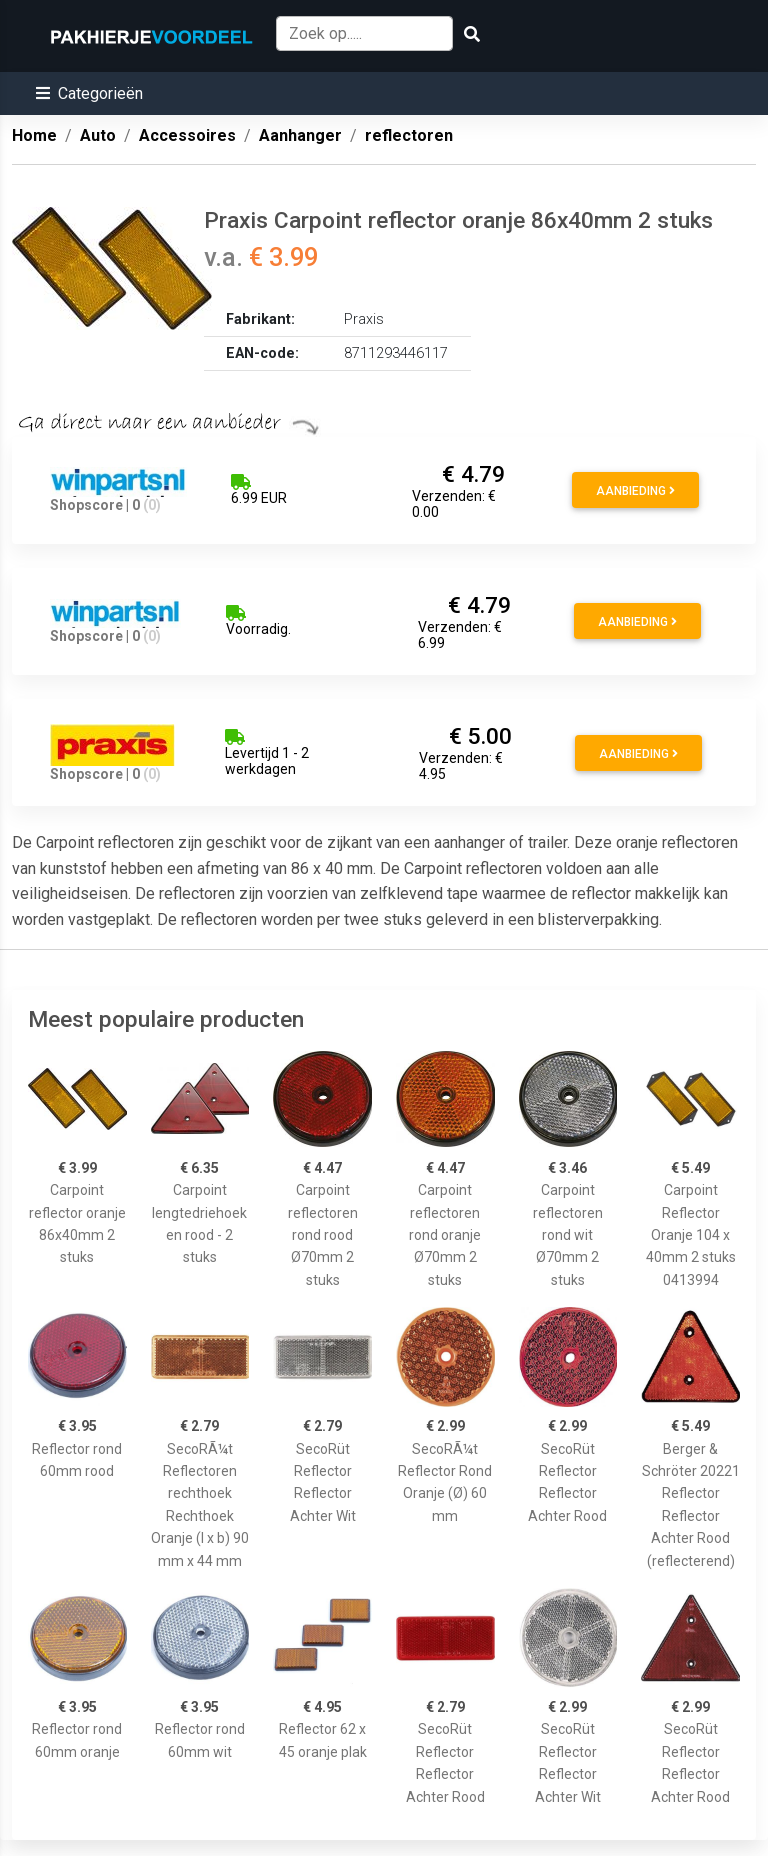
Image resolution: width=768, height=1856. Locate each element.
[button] (89, 93)
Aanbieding (635, 491)
